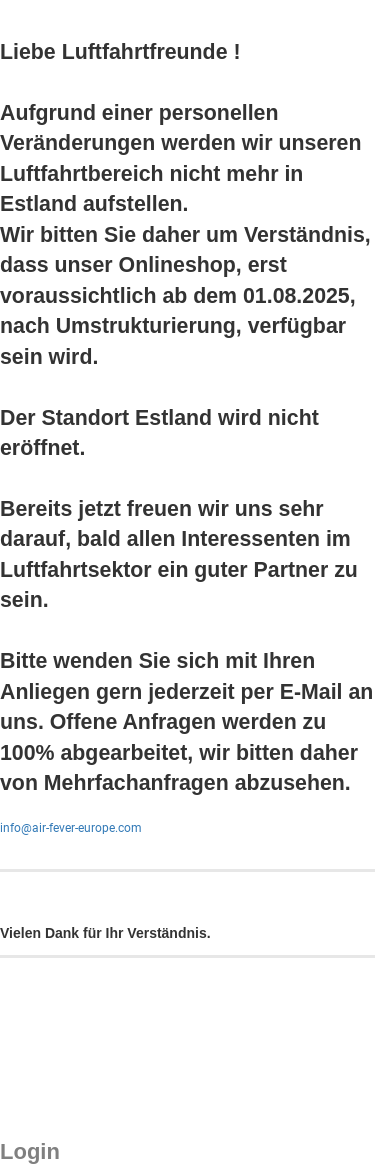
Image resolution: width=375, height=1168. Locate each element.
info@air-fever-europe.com (71, 828)
